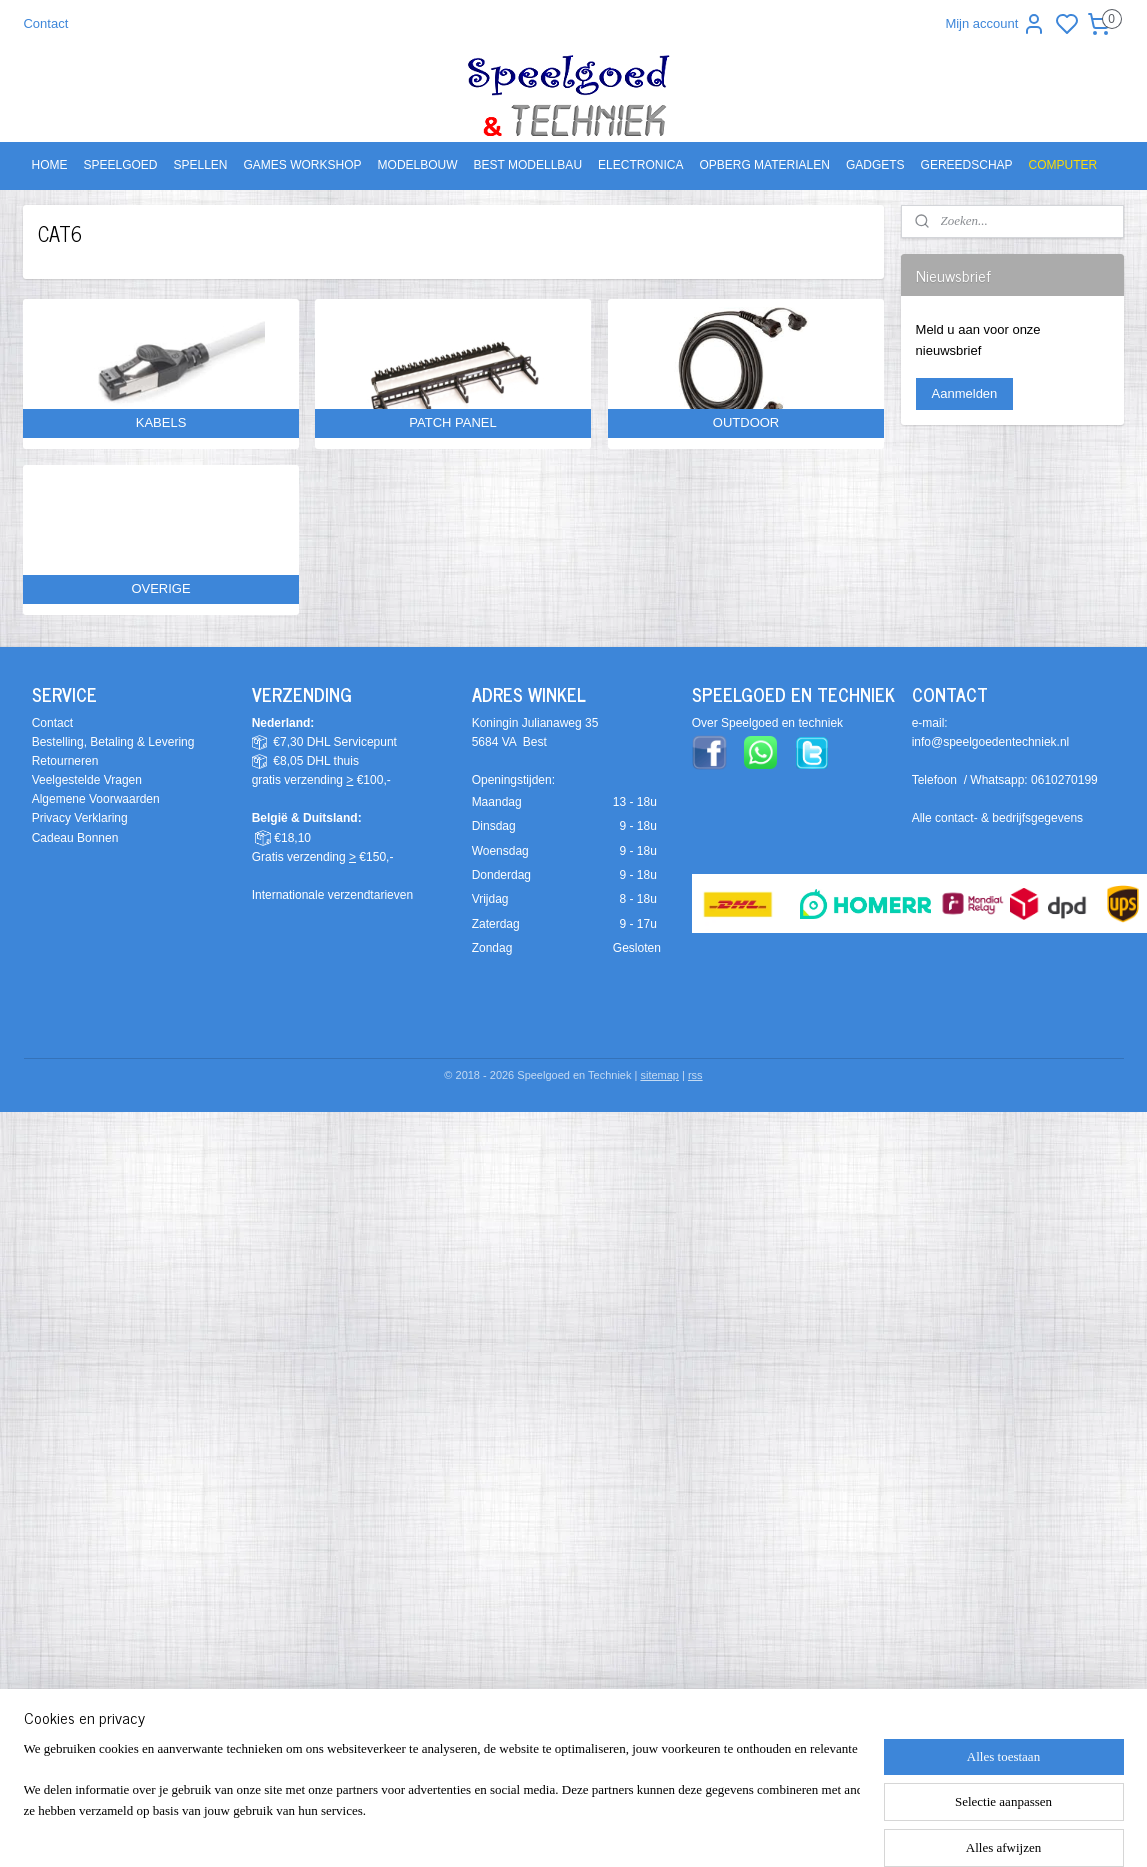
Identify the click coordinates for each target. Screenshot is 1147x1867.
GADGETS (875, 165)
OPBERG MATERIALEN (764, 165)
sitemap (659, 1075)
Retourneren (65, 761)
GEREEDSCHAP (967, 165)
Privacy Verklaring (80, 818)
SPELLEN (201, 165)
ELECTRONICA (640, 165)
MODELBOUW (418, 165)
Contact (45, 23)
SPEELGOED (120, 165)
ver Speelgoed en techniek (772, 723)
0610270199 (1064, 780)
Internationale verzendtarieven (332, 895)
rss (695, 1075)
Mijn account (995, 24)
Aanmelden (965, 393)
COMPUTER (1063, 165)
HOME (49, 165)
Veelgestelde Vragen (87, 780)
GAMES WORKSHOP (303, 165)
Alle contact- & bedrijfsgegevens (997, 818)
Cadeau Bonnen (75, 838)
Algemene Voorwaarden (96, 799)
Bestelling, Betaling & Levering (113, 742)
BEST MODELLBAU (528, 165)
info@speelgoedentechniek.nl (991, 742)
